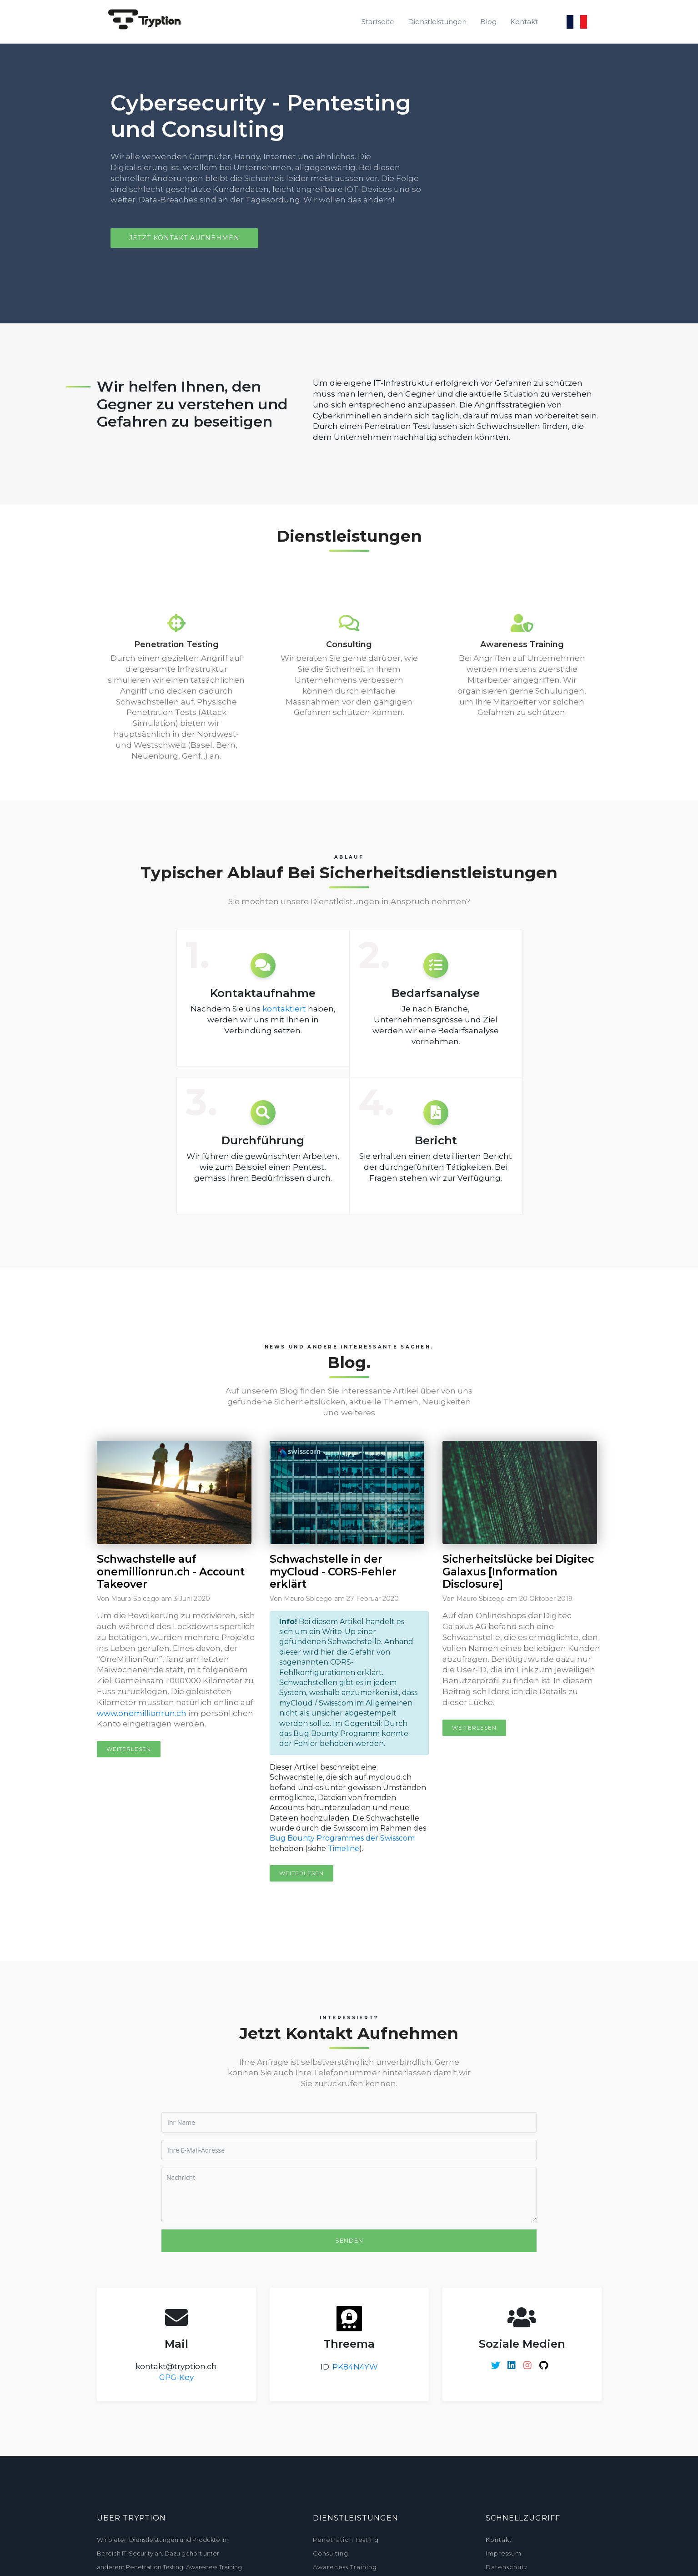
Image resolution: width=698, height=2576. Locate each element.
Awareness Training (345, 2567)
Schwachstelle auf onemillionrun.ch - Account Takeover (171, 1571)
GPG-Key (176, 2377)
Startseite (378, 21)
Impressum (504, 2553)
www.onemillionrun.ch (141, 1713)
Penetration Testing (346, 2539)
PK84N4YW (355, 2366)
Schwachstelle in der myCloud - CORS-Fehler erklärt (333, 1571)
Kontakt (524, 21)
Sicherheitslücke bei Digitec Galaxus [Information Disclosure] (518, 1571)
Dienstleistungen (437, 21)
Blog (488, 21)
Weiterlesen (128, 1749)
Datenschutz (507, 2567)
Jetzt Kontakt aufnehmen (184, 238)
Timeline (343, 1848)
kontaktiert (284, 1008)
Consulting (330, 2553)
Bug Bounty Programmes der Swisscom (342, 1838)
